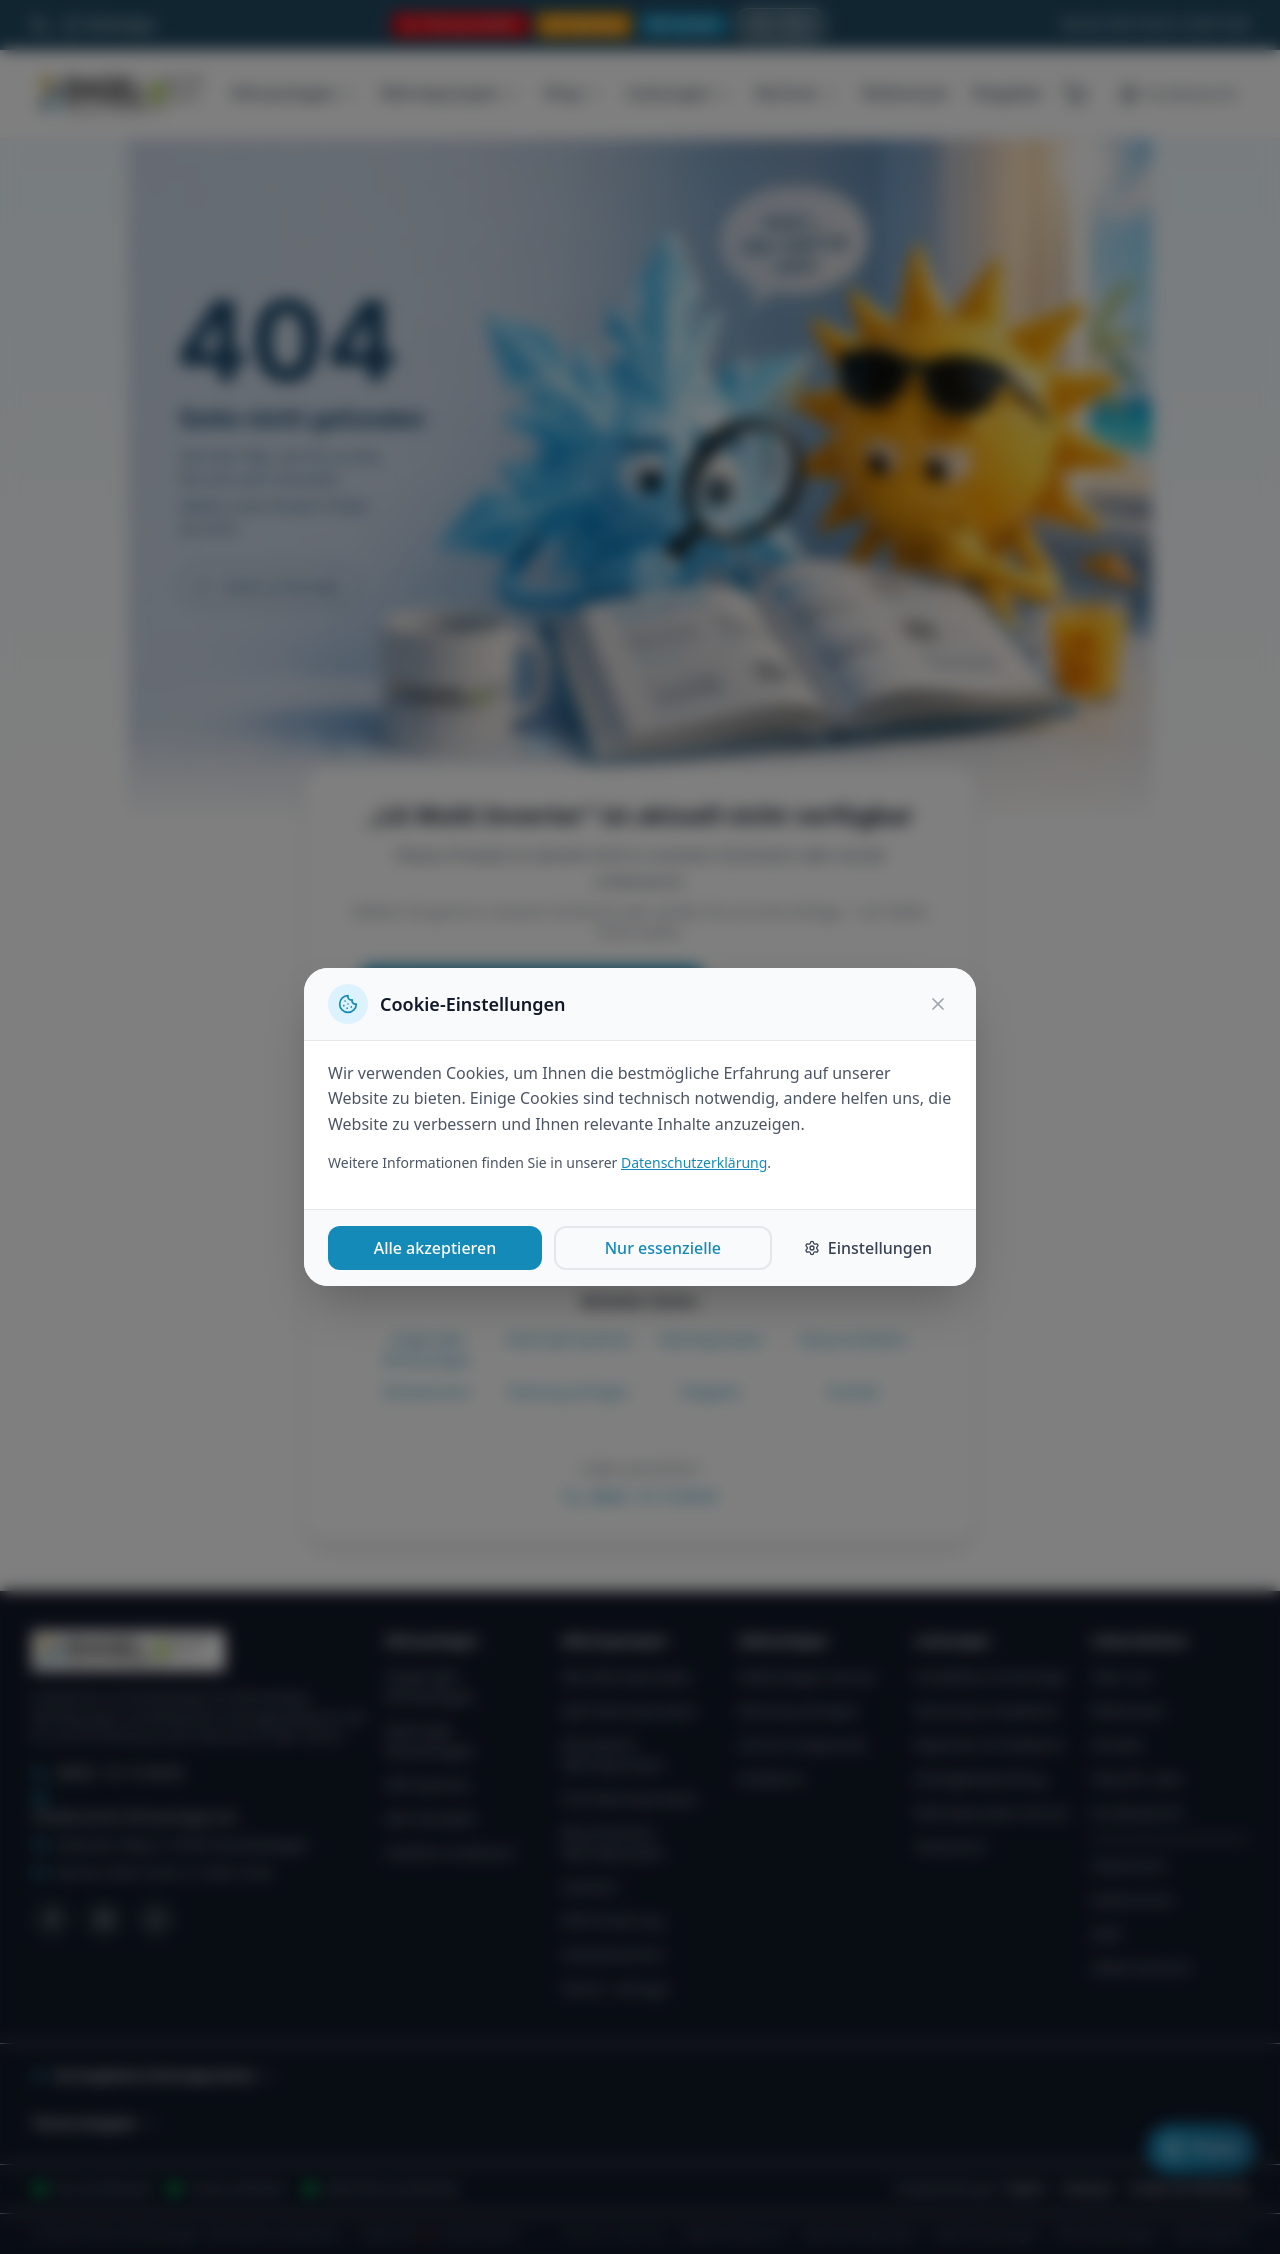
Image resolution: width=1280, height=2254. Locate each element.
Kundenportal (1136, 1812)
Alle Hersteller (431, 1818)
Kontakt (852, 1391)
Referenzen (905, 93)
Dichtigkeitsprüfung (980, 1778)
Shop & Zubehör (852, 1339)
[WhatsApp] (156, 1919)
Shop (573, 93)
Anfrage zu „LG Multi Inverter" (532, 992)
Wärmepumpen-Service (992, 1812)
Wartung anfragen (569, 1391)
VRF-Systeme (427, 1784)
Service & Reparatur (803, 1744)
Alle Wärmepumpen (627, 1676)
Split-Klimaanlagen (987, 2234)
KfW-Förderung (612, 1920)
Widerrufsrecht (1140, 1967)
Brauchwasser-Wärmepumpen (613, 1842)
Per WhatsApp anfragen (639, 1047)
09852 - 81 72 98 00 (640, 1496)
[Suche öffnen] (780, 25)
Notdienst (770, 1778)
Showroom (950, 1846)
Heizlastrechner (613, 1954)
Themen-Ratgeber (94, 2123)
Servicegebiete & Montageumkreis (153, 2075)
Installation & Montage (990, 1676)
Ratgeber (1008, 93)
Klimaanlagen (293, 93)
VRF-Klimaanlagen (1107, 2234)
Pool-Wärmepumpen (630, 1798)
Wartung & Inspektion (987, 1710)
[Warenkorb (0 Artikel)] (1075, 94)
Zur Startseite (818, 992)
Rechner (796, 93)
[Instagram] (104, 1919)
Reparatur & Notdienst (989, 1744)
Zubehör (590, 1886)
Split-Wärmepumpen (630, 1710)
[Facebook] (52, 1919)
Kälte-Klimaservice (734, 2234)
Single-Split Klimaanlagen (427, 1349)
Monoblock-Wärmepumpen (613, 1754)
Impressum (1128, 1865)
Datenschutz (1132, 1899)
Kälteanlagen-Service (806, 1676)
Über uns (1121, 1676)
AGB (1105, 1933)
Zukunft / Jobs (1136, 1778)
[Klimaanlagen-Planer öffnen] (1201, 2149)
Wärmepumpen (449, 93)
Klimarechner (427, 1391)
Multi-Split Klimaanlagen (430, 1740)
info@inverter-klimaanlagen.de (133, 1808)
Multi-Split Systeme (569, 1339)
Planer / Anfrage (615, 1988)
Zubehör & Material (449, 1852)
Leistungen (678, 93)
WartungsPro (1211, 2234)
